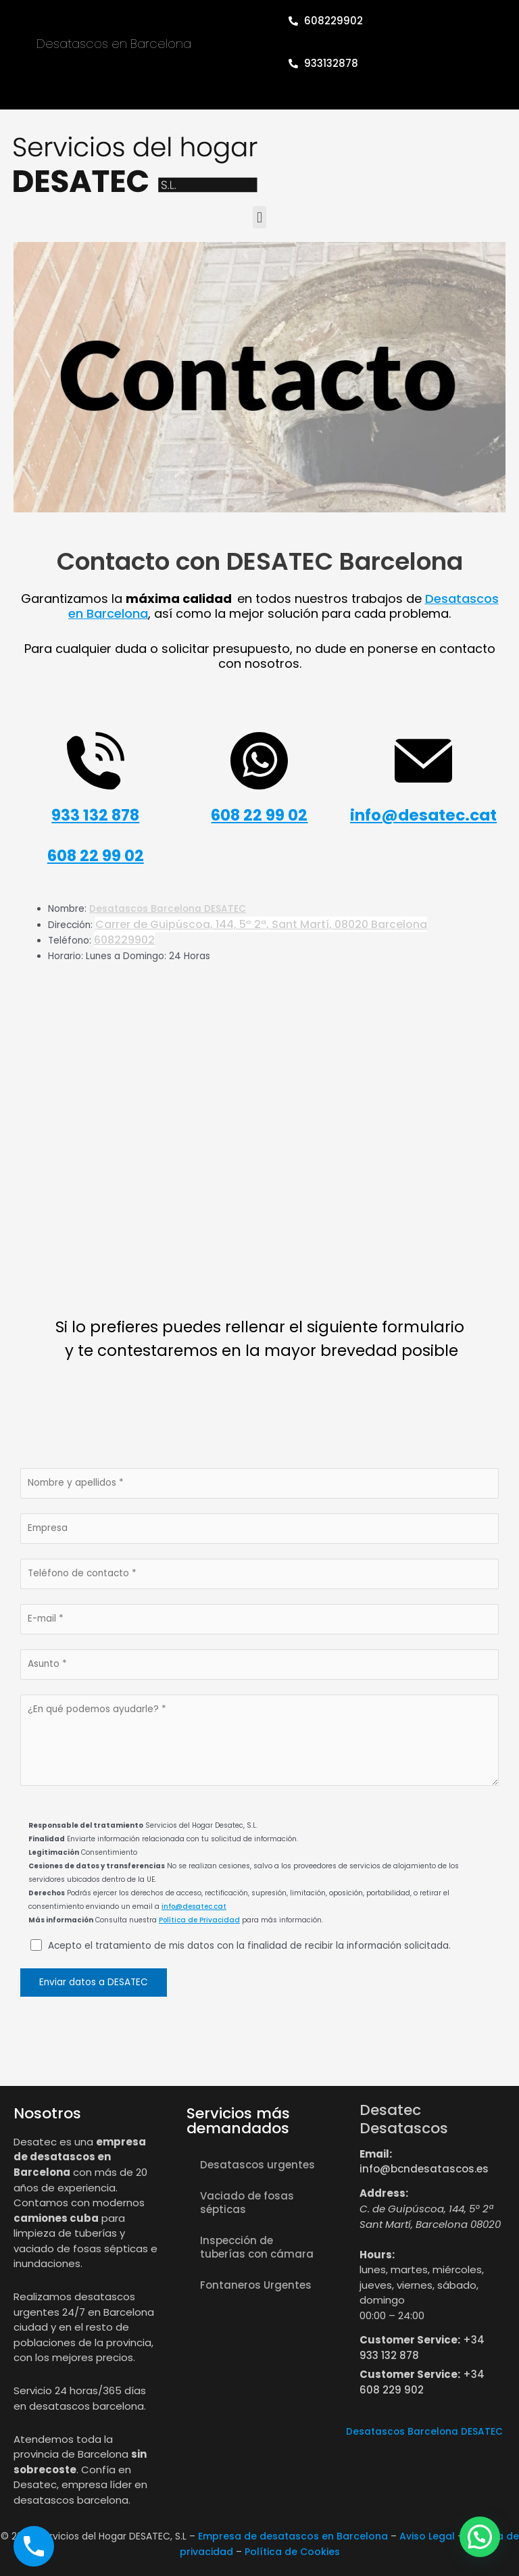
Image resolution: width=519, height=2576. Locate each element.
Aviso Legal (427, 2536)
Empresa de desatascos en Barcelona (293, 2536)
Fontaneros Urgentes (256, 2285)
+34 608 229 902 (422, 2382)
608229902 (124, 940)
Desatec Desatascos (404, 2118)
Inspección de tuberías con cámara (257, 2247)
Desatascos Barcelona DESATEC (167, 908)
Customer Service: (410, 2340)
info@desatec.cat (194, 1906)
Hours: (377, 2254)
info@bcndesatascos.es (424, 2169)
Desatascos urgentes (257, 2165)
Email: (376, 2154)
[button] (259, 217)
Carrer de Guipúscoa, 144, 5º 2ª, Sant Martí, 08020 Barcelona (261, 924)
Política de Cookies (292, 2551)
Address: (384, 2193)
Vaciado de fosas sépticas (247, 2202)
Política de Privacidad (199, 1920)
